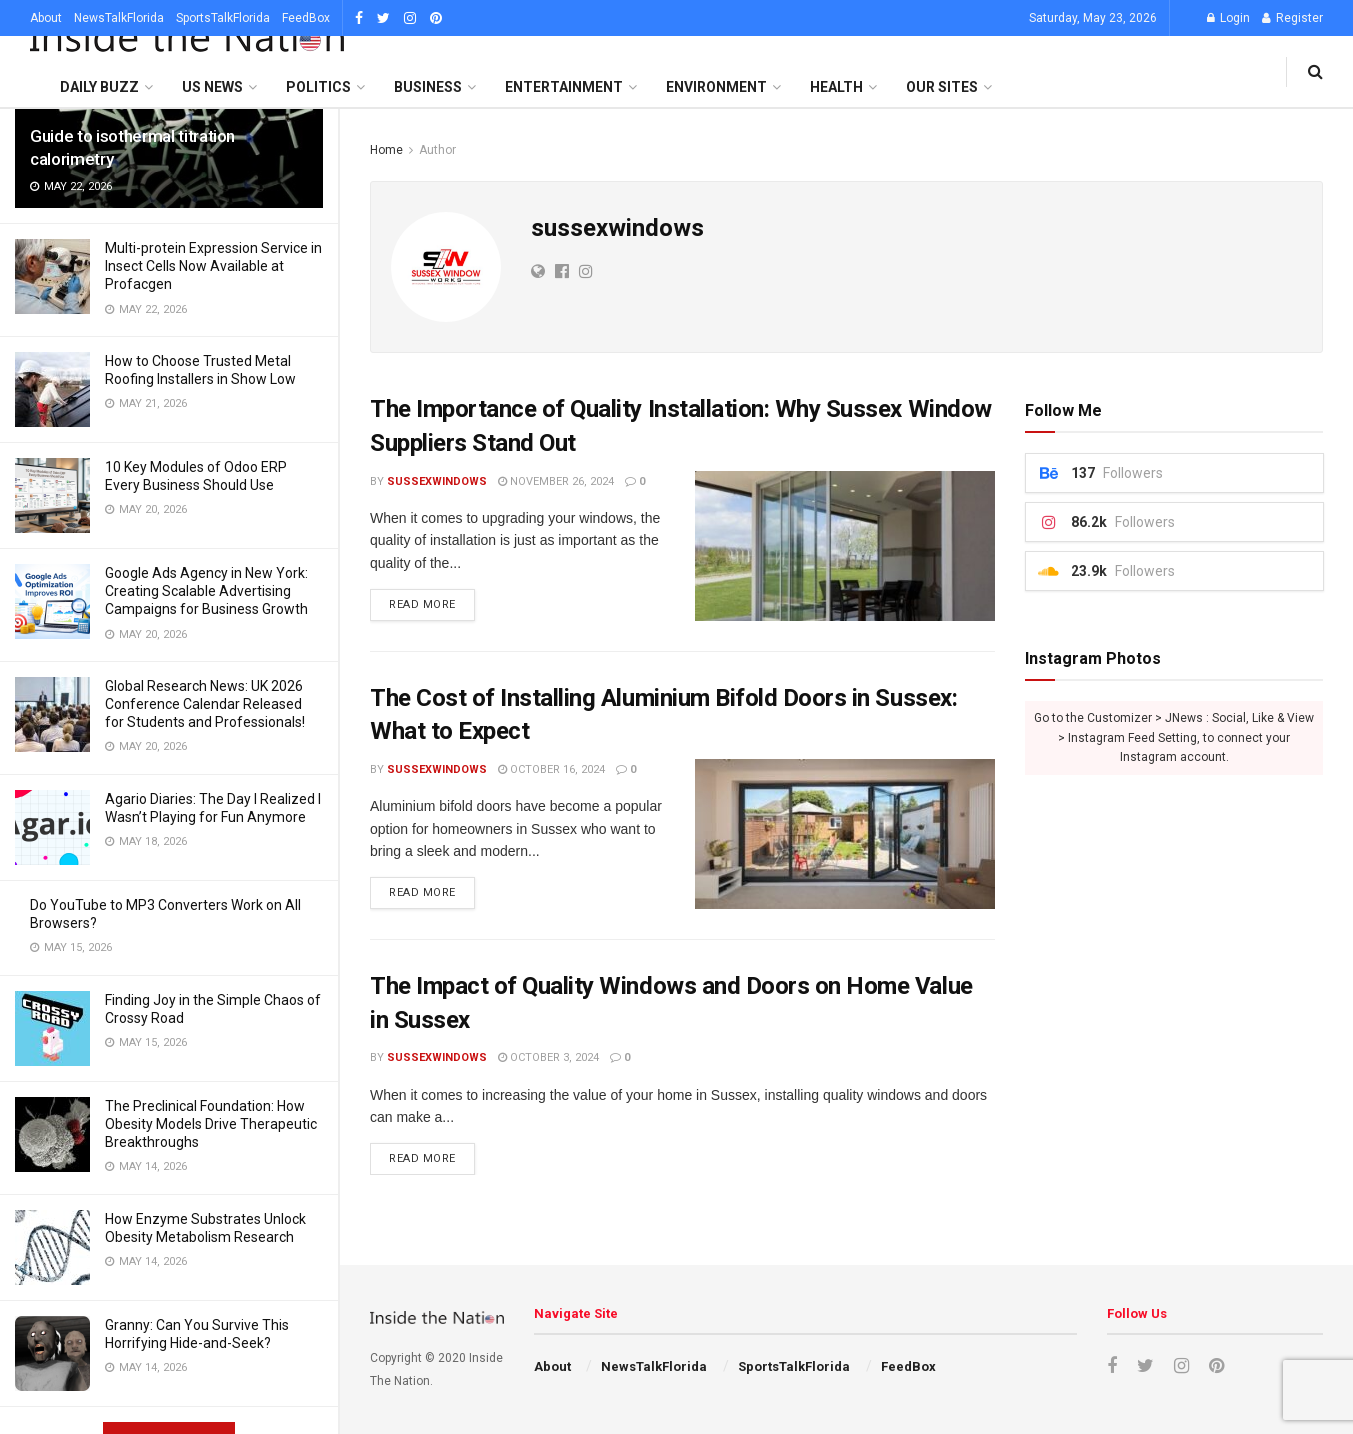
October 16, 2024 (551, 769)
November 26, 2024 (556, 481)
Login (1228, 18)
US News (212, 87)
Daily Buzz (99, 87)
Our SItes (942, 87)
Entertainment (564, 87)
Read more (422, 604)
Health (836, 87)
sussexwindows (437, 481)
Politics (318, 87)
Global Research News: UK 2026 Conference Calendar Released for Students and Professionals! (205, 704)
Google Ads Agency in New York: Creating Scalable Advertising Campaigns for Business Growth (206, 591)
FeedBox (306, 18)
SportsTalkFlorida (223, 18)
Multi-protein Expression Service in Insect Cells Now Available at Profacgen (213, 266)
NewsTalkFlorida (119, 18)
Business (428, 87)
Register (1292, 18)
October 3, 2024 (548, 1057)
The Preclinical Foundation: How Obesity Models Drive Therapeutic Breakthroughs (211, 1124)
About (46, 18)
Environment (716, 87)
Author (437, 150)
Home (386, 150)
